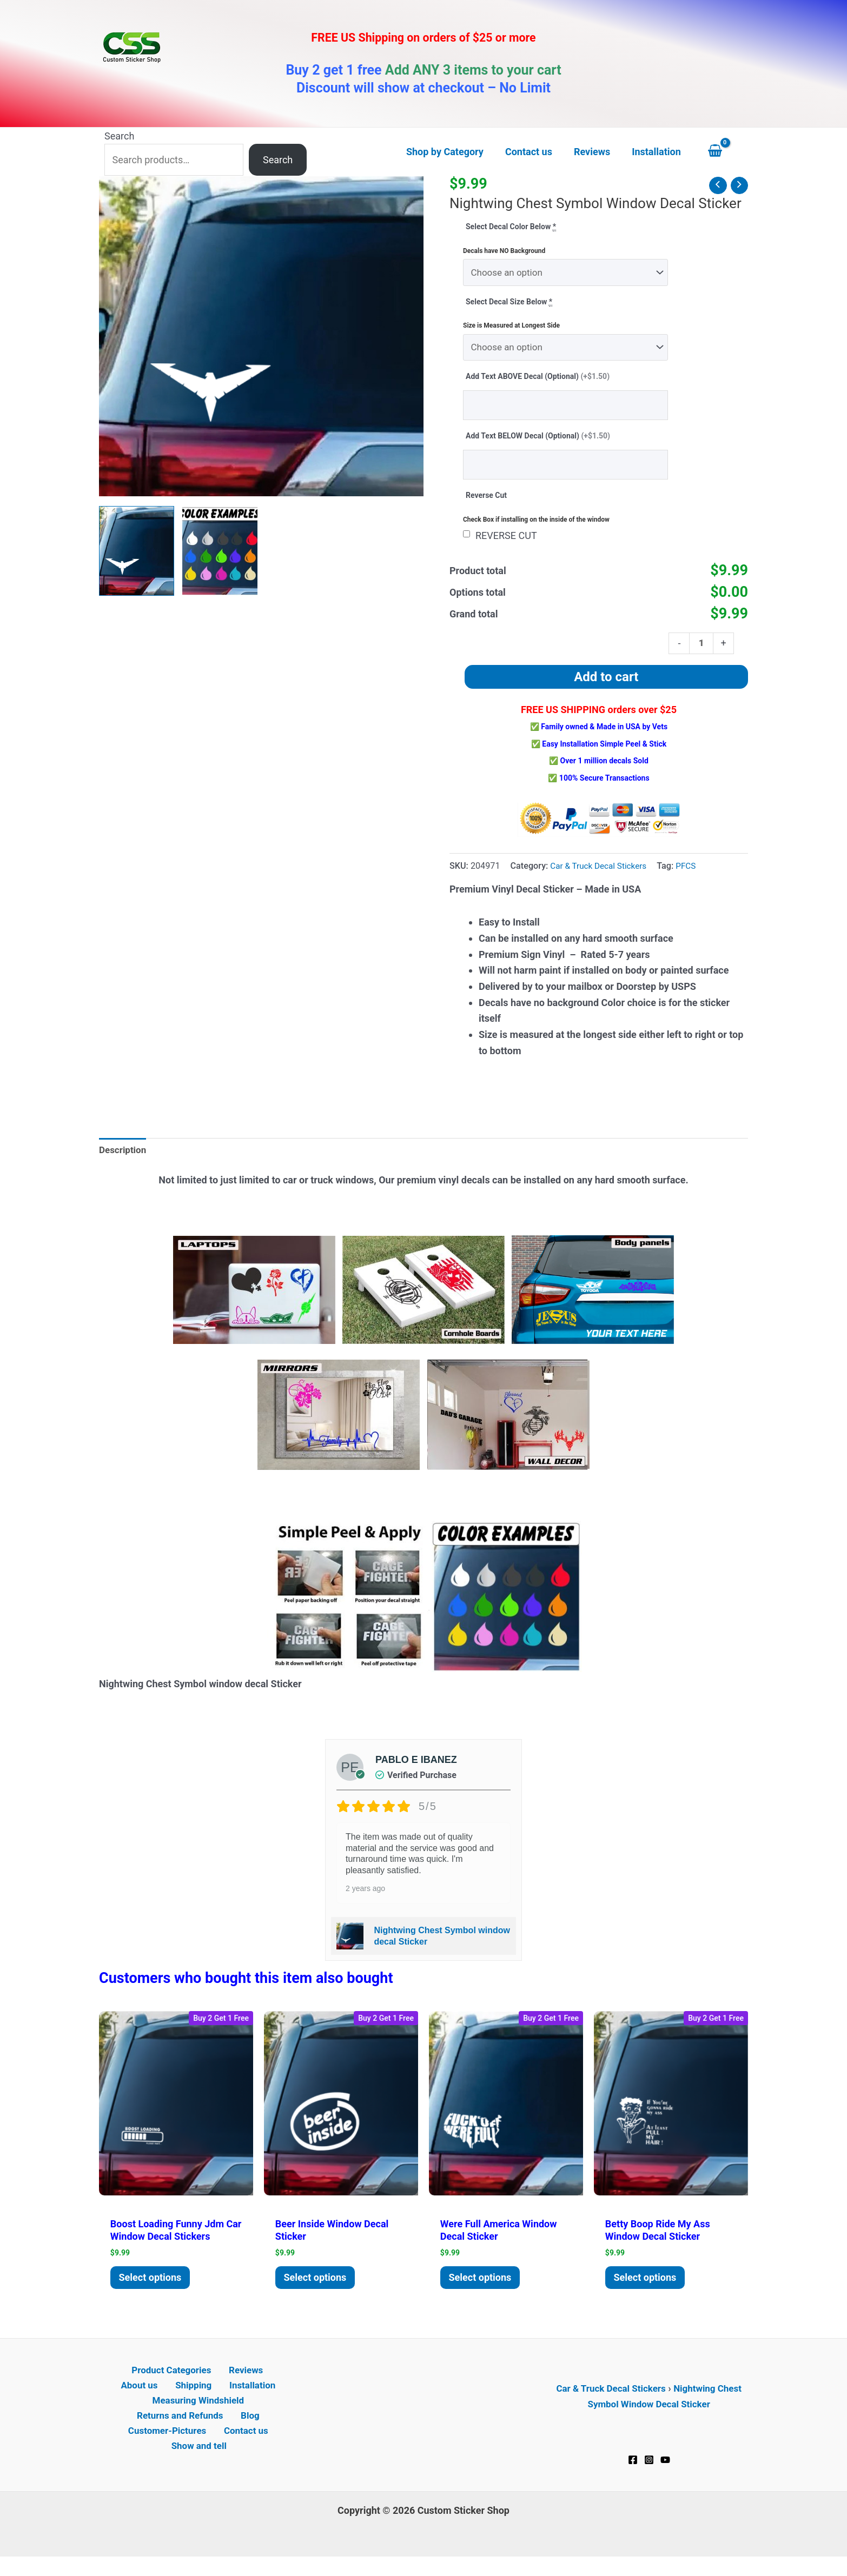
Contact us (244, 2447)
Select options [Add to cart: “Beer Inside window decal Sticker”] (318, 2287)
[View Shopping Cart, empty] (725, 151)
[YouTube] (665, 2471)
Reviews (218, 2382)
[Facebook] (633, 2471)
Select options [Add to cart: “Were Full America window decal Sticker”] (483, 2287)
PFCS (692, 874)
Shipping (168, 2399)
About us (265, 2382)
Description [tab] (124, 1158)
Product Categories (148, 2382)
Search (119, 136)
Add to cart (606, 685)
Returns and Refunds (183, 2431)
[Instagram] (649, 2471)
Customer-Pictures (169, 2447)
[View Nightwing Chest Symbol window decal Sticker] (136, 551)
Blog (249, 2431)
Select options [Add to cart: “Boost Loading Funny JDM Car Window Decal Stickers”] (153, 2287)
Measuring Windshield (198, 2415)
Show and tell (200, 2463)
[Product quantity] (700, 650)
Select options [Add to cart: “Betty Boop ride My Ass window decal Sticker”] (648, 2287)
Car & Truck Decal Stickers (601, 874)
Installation (222, 2399)
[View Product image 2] (219, 551)
